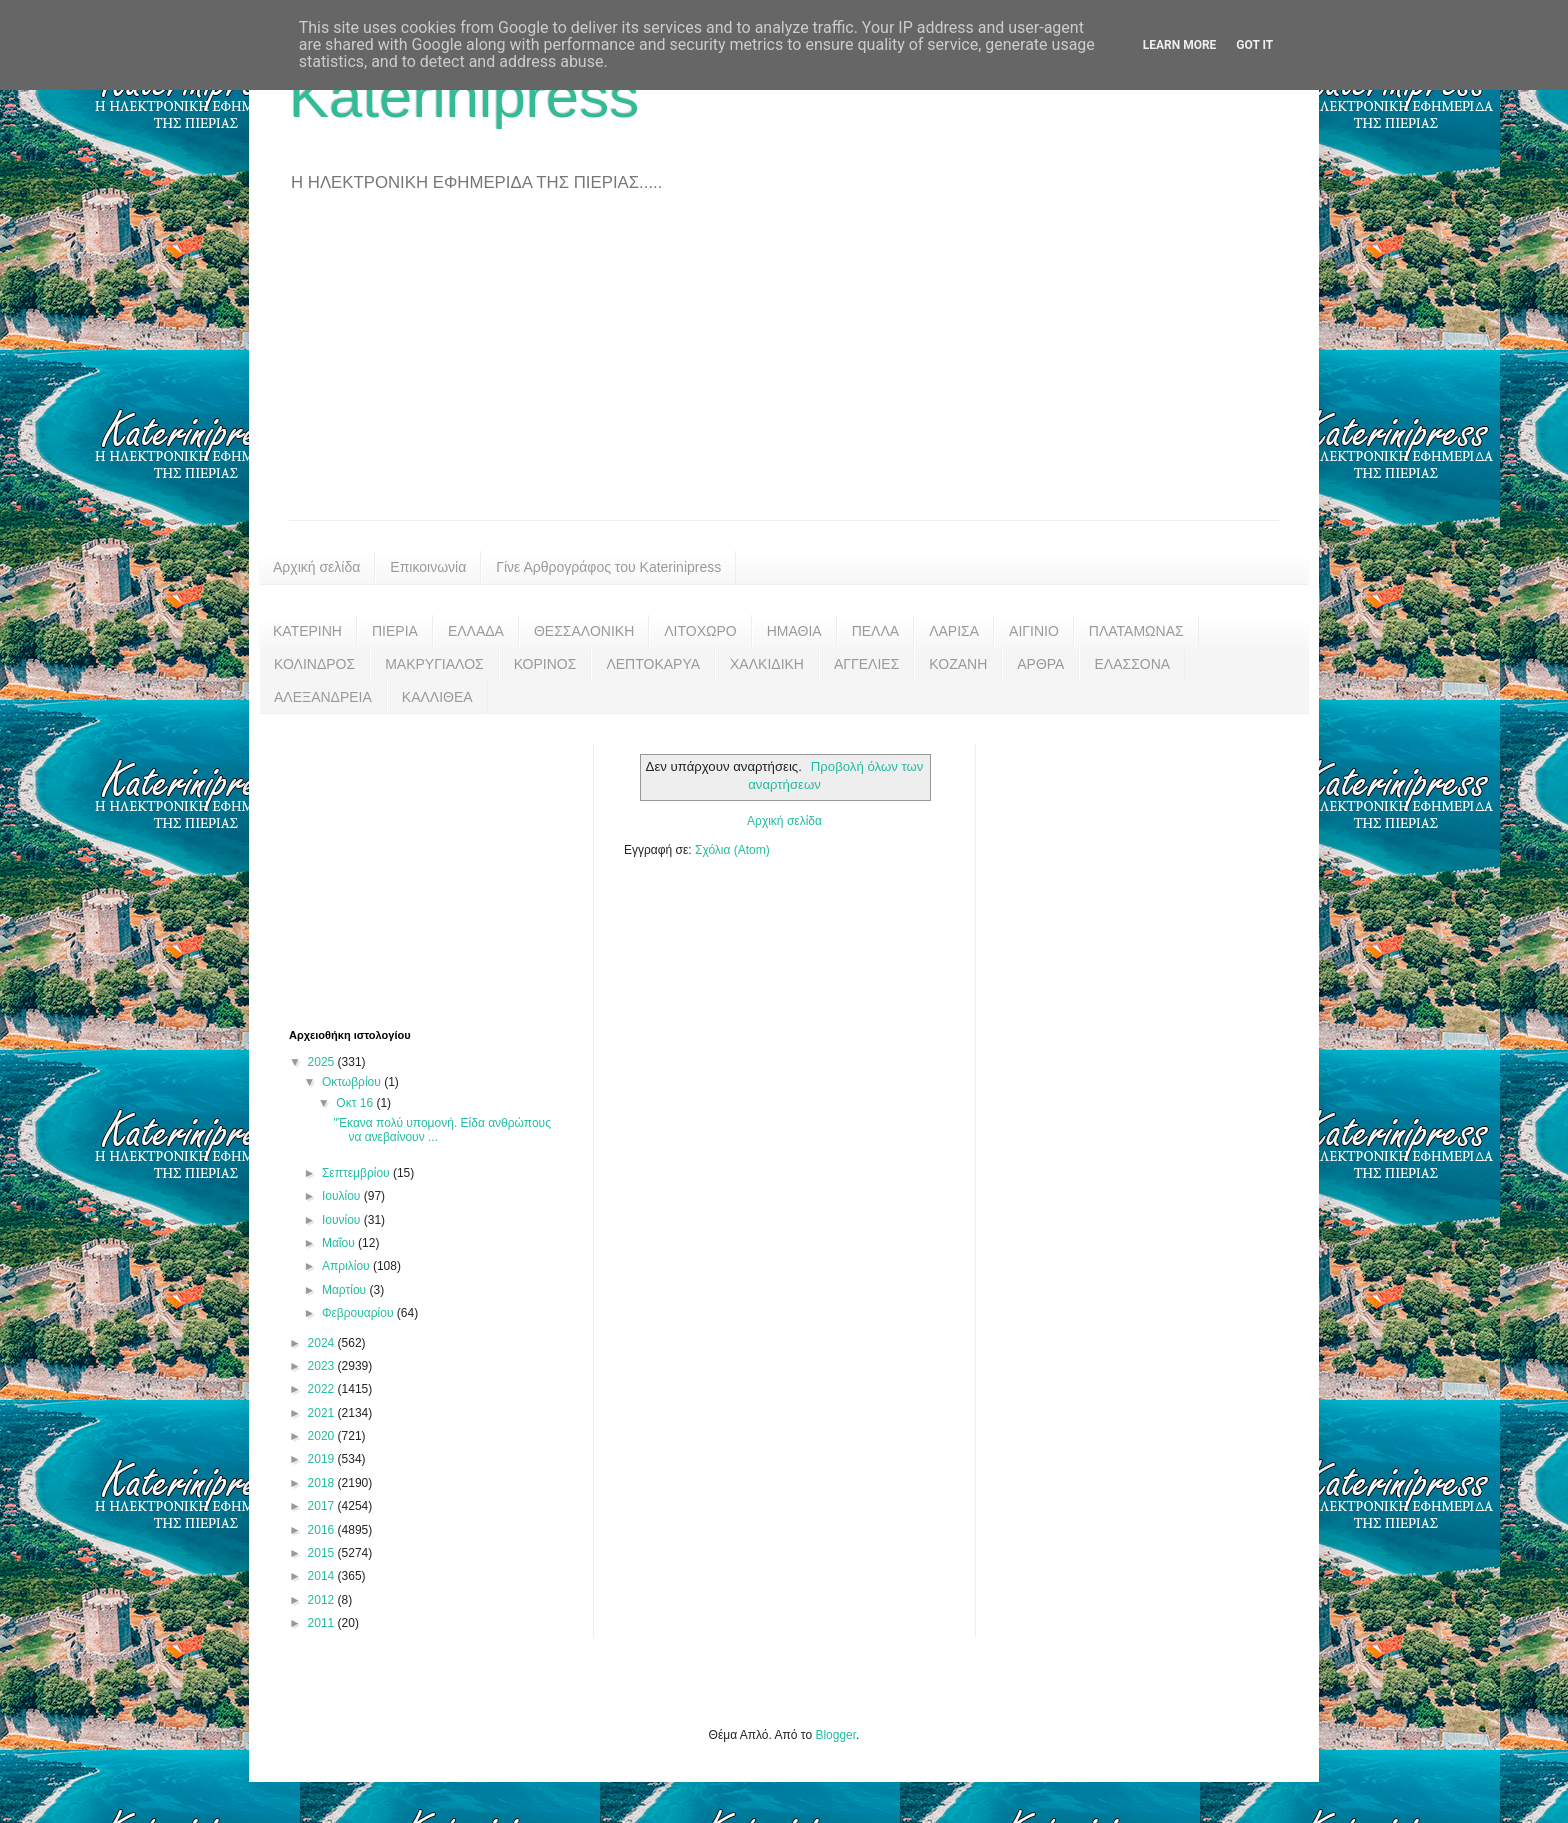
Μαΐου (340, 1243)
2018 (323, 1483)
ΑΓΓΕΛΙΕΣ (866, 664)
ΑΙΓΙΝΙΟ (1034, 631)
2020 (323, 1436)
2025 (323, 1062)
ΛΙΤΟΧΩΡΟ (700, 631)
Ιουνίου (343, 1220)
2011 (323, 1623)
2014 (323, 1576)
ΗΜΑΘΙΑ (794, 631)
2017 (323, 1506)
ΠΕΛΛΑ (876, 631)
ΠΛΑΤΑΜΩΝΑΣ (1136, 631)
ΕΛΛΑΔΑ (476, 631)
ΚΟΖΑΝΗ (958, 664)
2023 (323, 1366)
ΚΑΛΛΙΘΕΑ (437, 697)
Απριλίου (347, 1266)
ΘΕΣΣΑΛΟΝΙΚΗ (584, 631)
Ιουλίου (343, 1196)
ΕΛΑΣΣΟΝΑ (1132, 664)
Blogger (835, 1735)
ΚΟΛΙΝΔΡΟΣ (314, 664)
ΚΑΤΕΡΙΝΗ (307, 631)
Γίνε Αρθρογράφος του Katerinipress (608, 567)
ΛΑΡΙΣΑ (954, 631)
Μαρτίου (346, 1290)
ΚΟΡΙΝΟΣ (545, 664)
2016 (323, 1530)
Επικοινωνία (428, 567)
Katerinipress (464, 96)
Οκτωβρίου (353, 1082)
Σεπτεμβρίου (357, 1173)
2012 (323, 1600)
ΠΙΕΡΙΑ (395, 631)
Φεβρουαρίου (359, 1313)
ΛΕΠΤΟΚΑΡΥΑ (653, 664)
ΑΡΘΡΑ (1040, 664)
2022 (323, 1389)
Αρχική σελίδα (316, 567)
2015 (323, 1553)
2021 (323, 1413)
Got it (1254, 45)
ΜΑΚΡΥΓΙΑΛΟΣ (434, 664)
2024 (323, 1343)
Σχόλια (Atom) (732, 850)
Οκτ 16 (356, 1103)
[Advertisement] (784, 370)
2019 (323, 1459)
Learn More (1180, 45)
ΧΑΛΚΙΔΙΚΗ (767, 664)
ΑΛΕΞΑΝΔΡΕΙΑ (323, 697)
